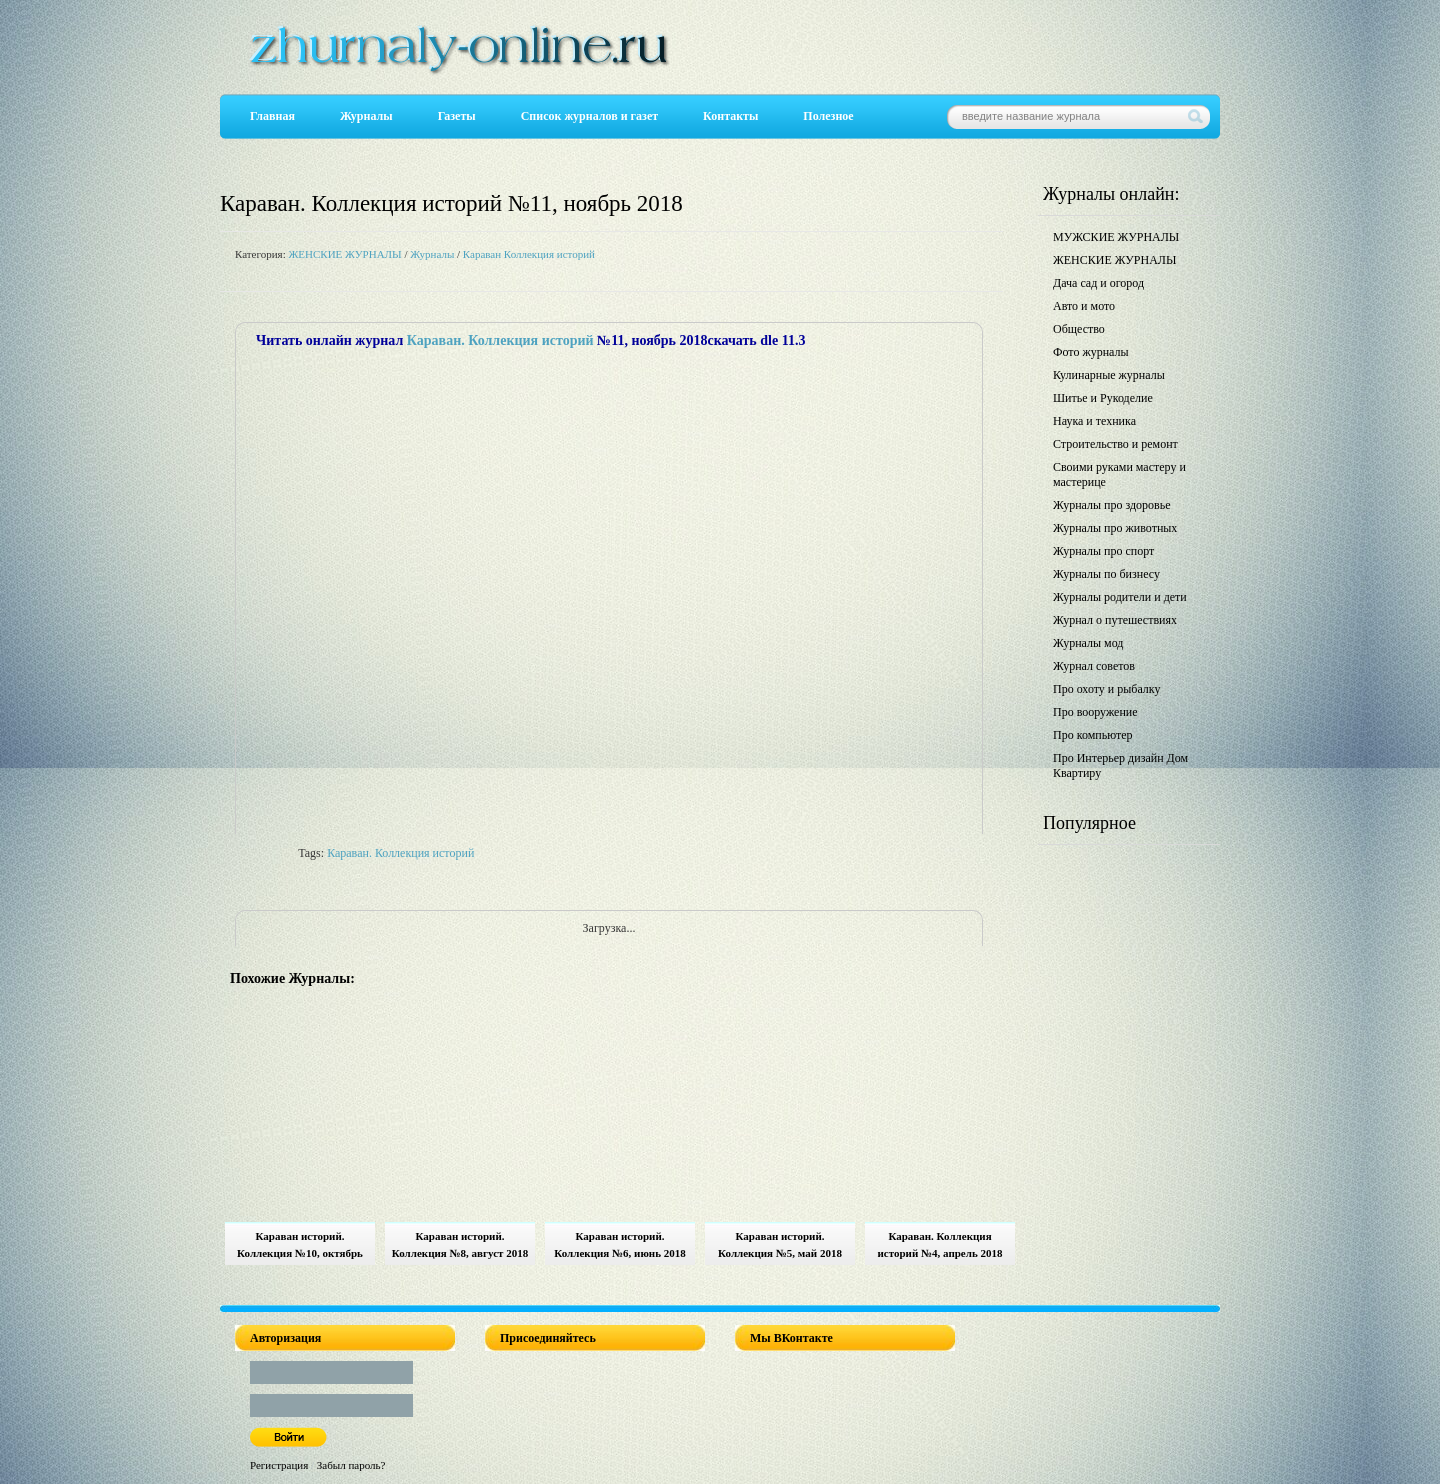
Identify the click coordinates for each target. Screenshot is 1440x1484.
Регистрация (279, 1465)
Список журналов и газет (589, 116)
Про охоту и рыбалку (1107, 689)
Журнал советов (1094, 666)
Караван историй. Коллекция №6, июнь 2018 (619, 1244)
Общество (1079, 329)
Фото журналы (1091, 352)
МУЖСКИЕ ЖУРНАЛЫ (1116, 237)
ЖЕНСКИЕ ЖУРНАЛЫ (344, 254)
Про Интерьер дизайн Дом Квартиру (1120, 765)
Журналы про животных (1115, 528)
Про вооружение (1095, 712)
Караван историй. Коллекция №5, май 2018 (780, 1244)
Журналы (366, 116)
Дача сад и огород (1098, 283)
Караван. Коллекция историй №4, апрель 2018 (939, 1244)
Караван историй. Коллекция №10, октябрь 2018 (300, 1247)
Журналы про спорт (1103, 551)
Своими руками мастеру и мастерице (1119, 474)
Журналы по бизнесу (1106, 574)
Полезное (828, 116)
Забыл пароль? (351, 1465)
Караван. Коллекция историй (500, 340)
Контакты (730, 116)
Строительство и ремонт (1115, 444)
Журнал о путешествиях (1115, 620)
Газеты (457, 116)
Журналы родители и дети (1120, 597)
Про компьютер (1093, 735)
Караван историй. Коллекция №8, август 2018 (460, 1244)
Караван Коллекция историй (529, 254)
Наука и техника (1094, 421)
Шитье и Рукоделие (1103, 398)
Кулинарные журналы (1109, 375)
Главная (272, 116)
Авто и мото (1084, 306)
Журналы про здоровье (1112, 505)
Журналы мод (1088, 643)
